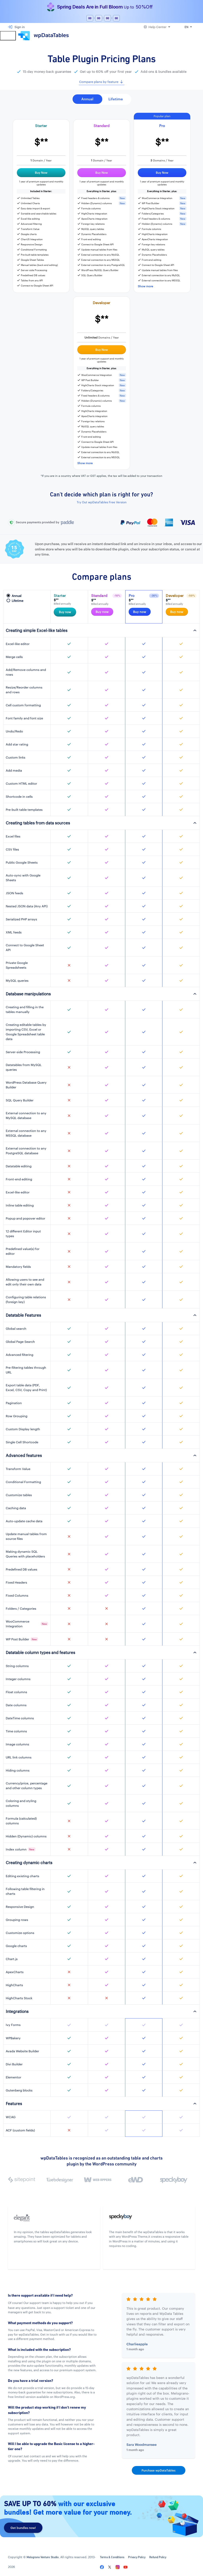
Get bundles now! (23, 2528)
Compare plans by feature (101, 81)
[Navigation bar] (8, 35)
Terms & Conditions (112, 2556)
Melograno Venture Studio (43, 2557)
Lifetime (17, 600)
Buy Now (41, 172)
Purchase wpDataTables (158, 2470)
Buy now (65, 612)
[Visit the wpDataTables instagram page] (118, 2566)
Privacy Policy (136, 2556)
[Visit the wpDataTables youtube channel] (125, 2566)
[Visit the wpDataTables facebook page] (102, 2566)
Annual (16, 596)
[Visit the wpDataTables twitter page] (110, 2566)
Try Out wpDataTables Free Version (101, 502)
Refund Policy (157, 2556)
